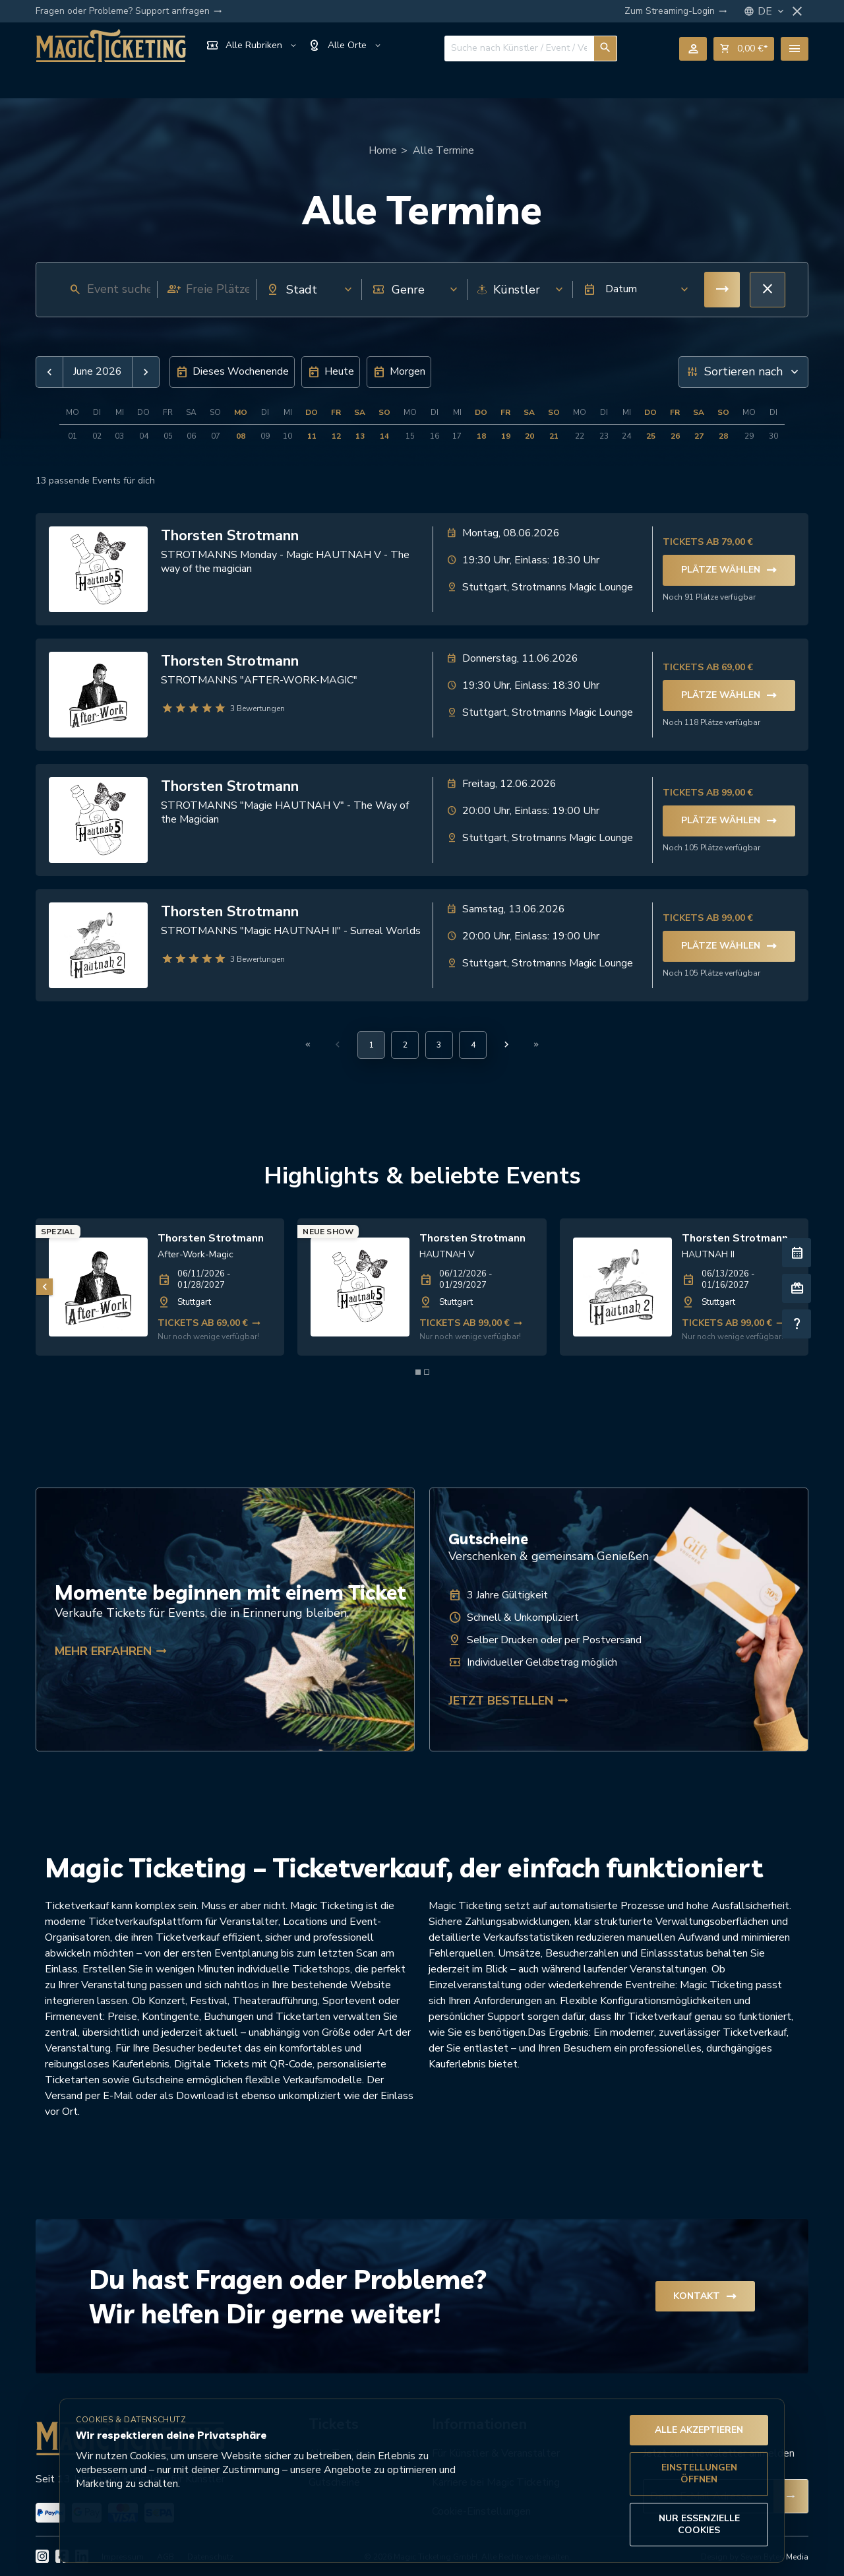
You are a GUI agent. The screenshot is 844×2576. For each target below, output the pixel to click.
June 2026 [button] (97, 372)
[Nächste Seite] (506, 1044)
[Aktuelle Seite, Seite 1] (371, 1045)
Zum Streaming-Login (675, 11)
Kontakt (705, 2296)
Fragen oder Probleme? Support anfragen (129, 11)
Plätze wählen (729, 570)
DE (772, 11)
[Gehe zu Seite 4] (473, 1045)
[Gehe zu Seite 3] (439, 1045)
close (797, 11)
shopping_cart (744, 48)
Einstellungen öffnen (699, 2473)
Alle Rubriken (252, 45)
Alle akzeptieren (699, 2430)
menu (794, 48)
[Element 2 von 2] (426, 1372)
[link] (160, 1287)
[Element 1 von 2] (418, 1372)
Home (383, 150)
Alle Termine (443, 150)
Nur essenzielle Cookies (699, 2524)
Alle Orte (345, 45)
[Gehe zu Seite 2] (405, 1045)
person (693, 48)
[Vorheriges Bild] (44, 1286)
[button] (631, 289)
